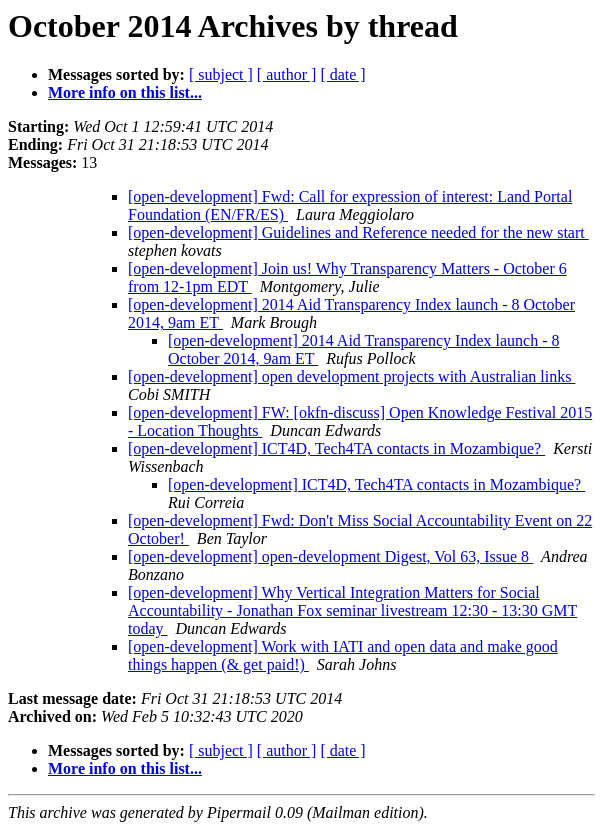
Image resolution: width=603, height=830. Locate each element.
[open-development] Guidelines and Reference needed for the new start (358, 232)
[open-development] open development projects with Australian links (351, 376)
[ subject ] (221, 74)
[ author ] (287, 74)
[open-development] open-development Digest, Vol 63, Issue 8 (330, 556)
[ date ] (342, 74)
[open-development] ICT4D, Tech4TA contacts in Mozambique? (336, 448)
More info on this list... (125, 92)
